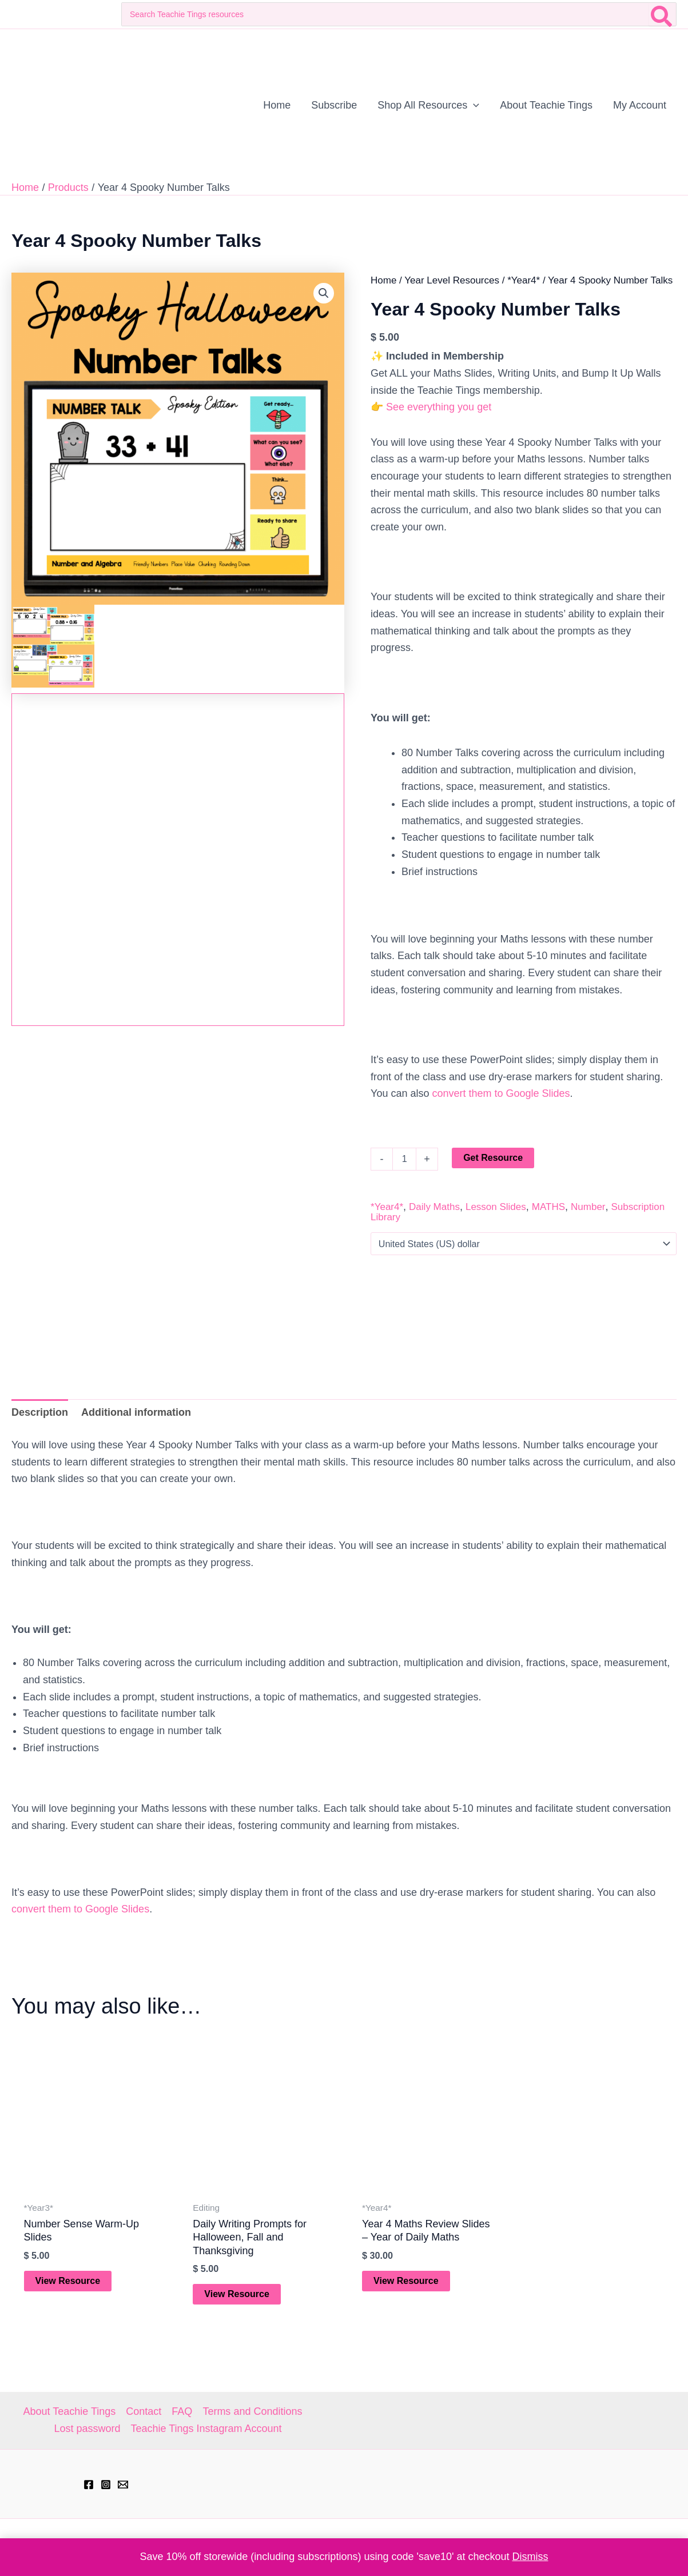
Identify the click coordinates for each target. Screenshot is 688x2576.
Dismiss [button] (530, 2556)
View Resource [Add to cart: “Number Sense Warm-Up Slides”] (68, 2281)
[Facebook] (88, 2484)
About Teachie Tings (69, 2411)
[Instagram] (106, 2484)
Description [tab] (39, 1412)
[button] (323, 293)
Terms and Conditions (252, 2411)
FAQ (182, 2411)
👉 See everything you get (431, 407)
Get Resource (493, 1158)
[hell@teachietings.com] (123, 2484)
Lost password (87, 2428)
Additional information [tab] (136, 1412)
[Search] (662, 14)
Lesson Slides (496, 1206)
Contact (143, 2411)
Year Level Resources (451, 280)
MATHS (548, 1206)
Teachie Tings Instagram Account (205, 2428)
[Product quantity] (404, 1159)
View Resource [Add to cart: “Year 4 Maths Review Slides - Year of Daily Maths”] (406, 2281)
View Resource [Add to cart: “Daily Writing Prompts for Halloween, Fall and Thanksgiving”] (236, 2294)
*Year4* (523, 280)
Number (588, 1206)
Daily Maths (434, 1206)
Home (383, 280)
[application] (473, 105)
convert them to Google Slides (501, 1093)
